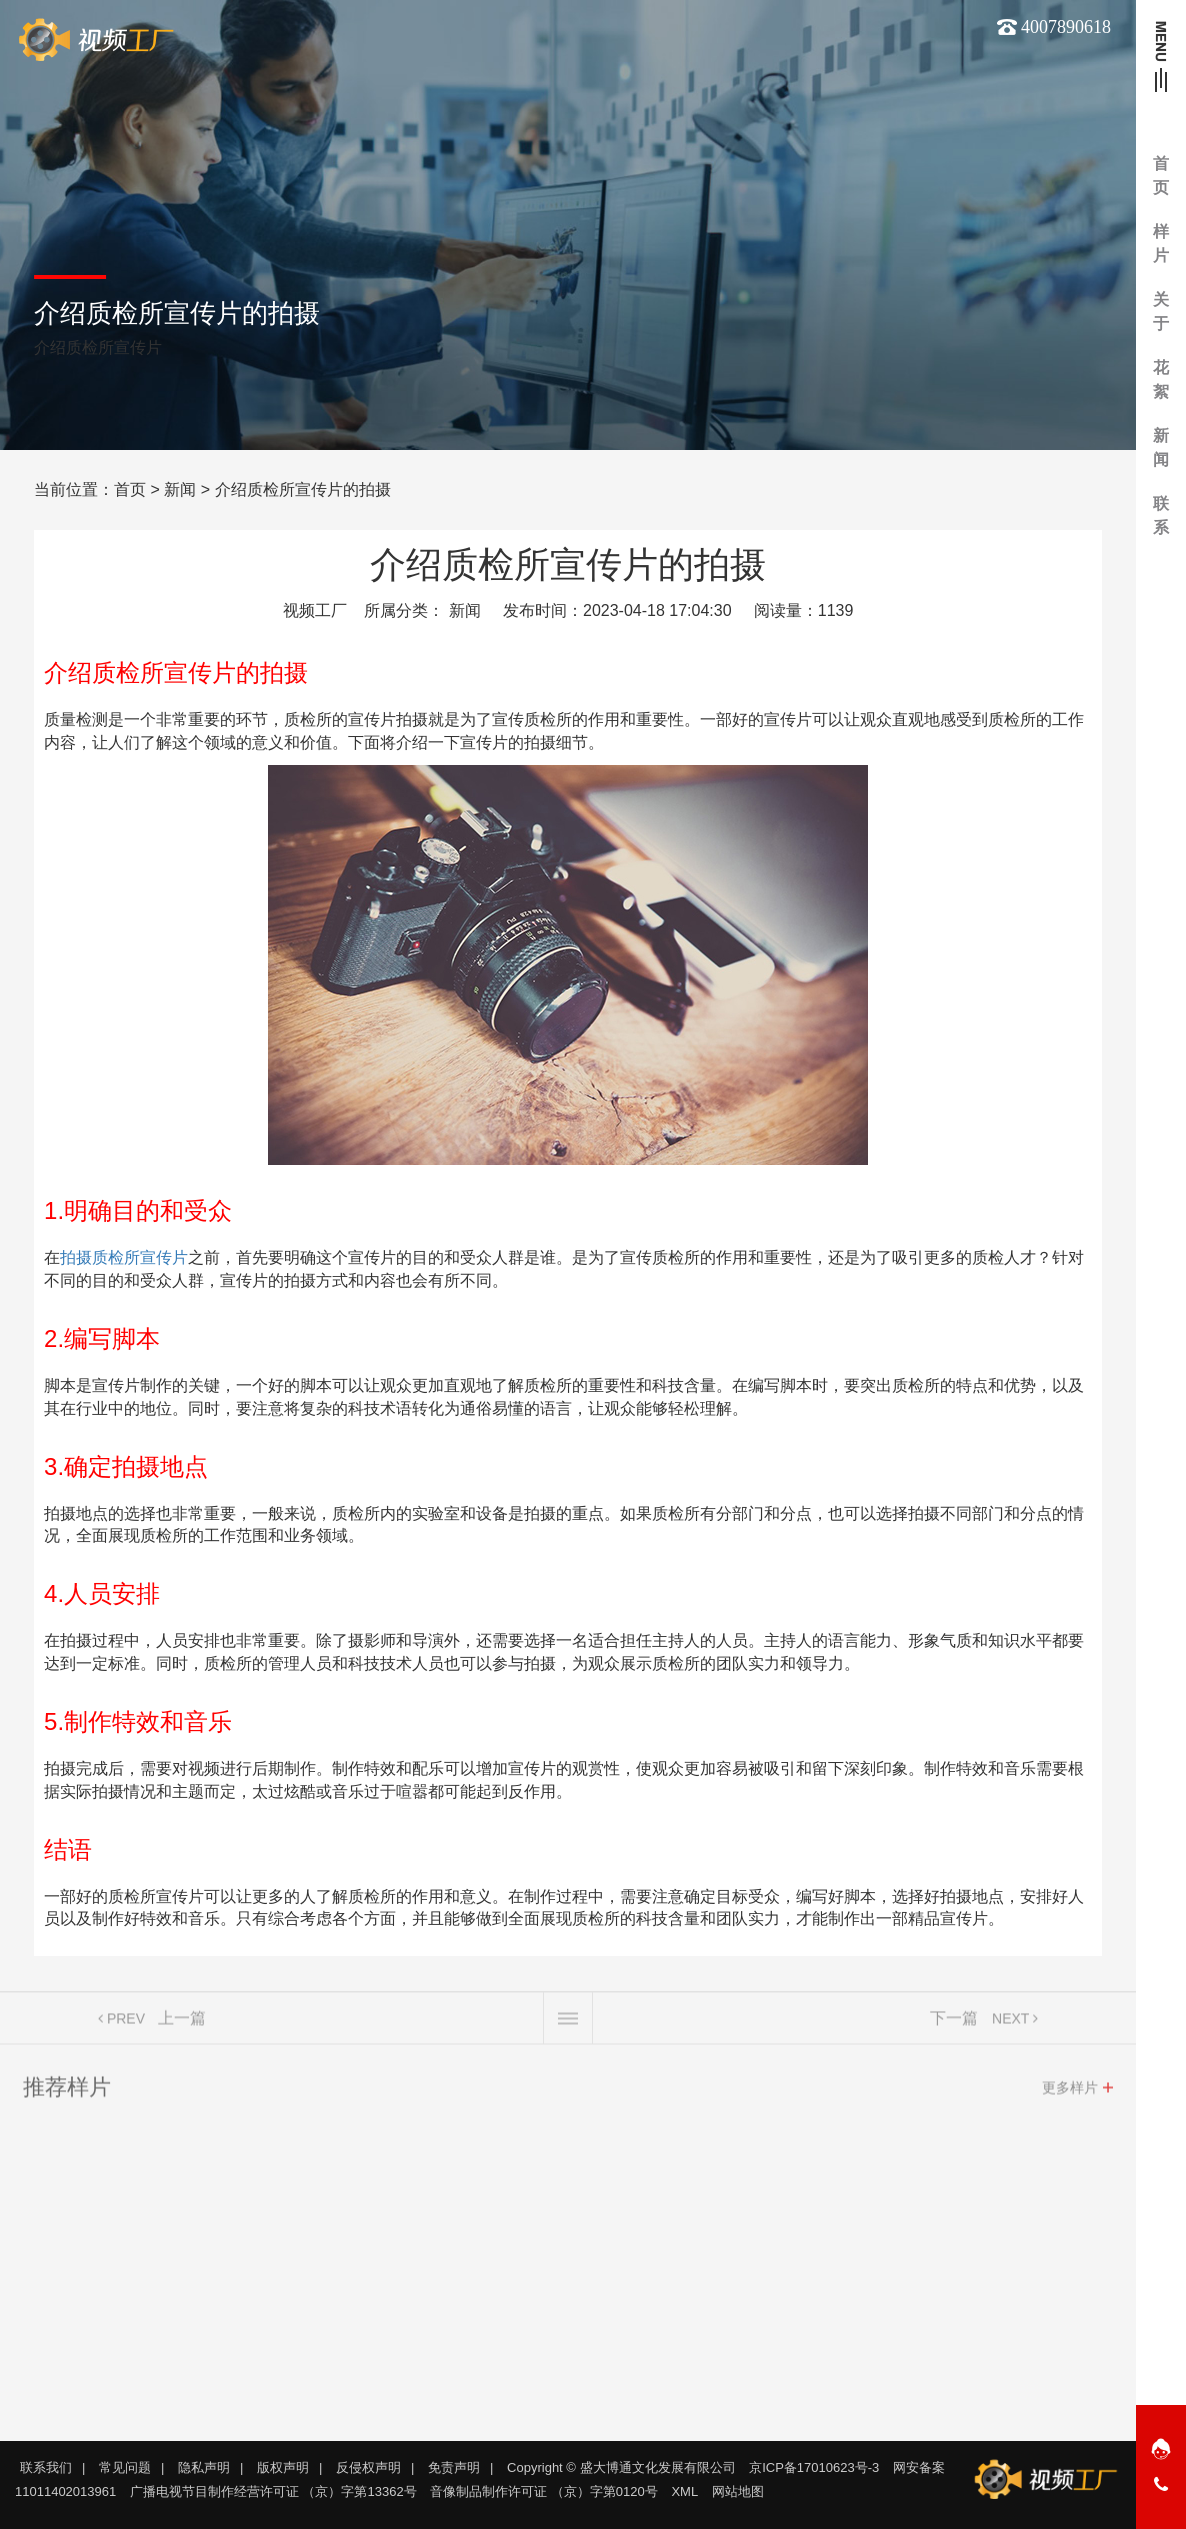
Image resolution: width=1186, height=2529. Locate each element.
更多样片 (1070, 2093)
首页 (130, 489)
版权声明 (283, 2467)
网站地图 (738, 2491)
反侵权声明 (368, 2467)
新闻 (180, 489)
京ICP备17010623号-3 (814, 2467)
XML (684, 2491)
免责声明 (454, 2467)
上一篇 (182, 2023)
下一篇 (954, 2023)
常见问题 (125, 2467)
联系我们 (46, 2467)
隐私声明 (204, 2467)
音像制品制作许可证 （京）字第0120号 (544, 2491)
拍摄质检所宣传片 (124, 1257)
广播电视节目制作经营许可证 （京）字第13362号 (273, 2491)
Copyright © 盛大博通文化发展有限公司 (621, 2467)
